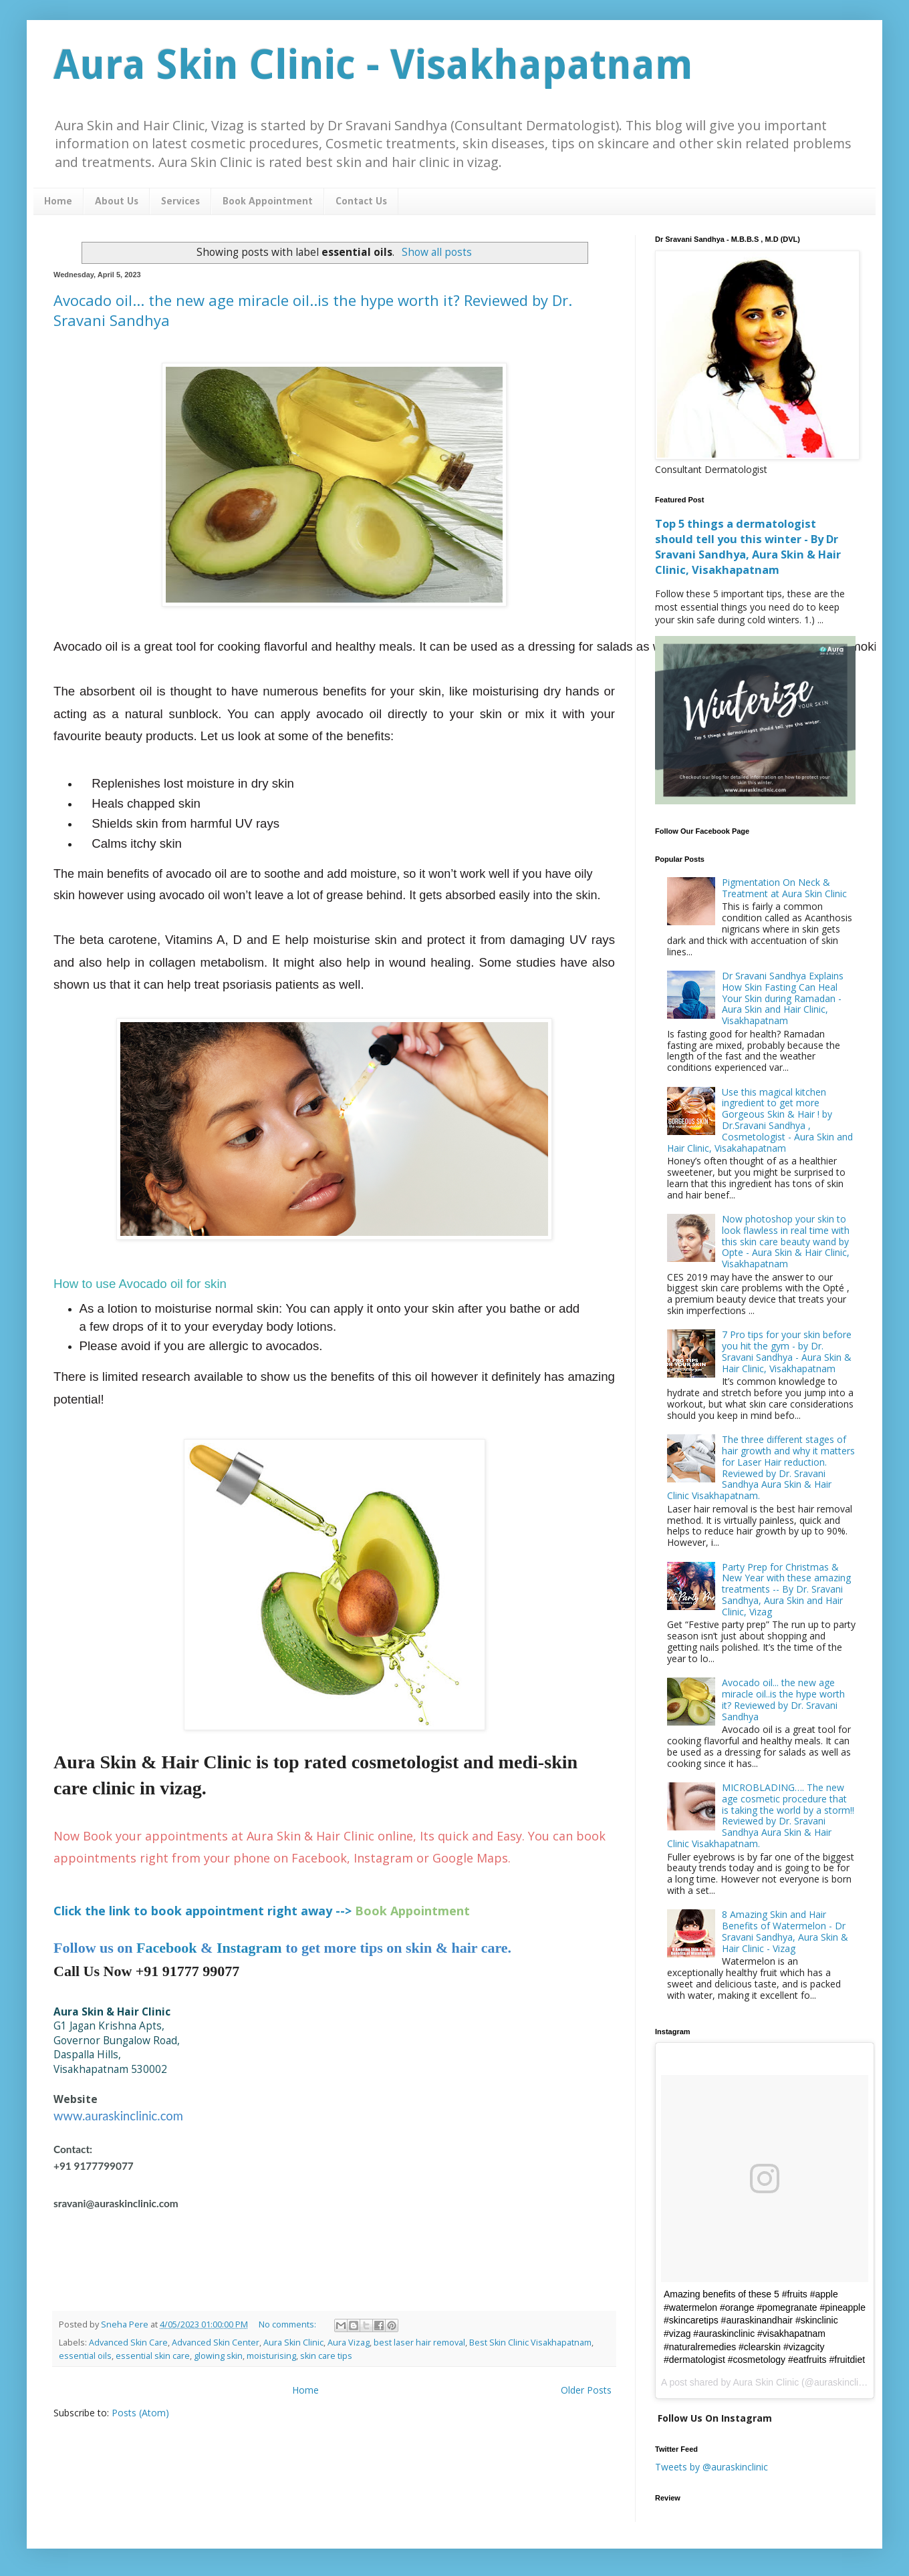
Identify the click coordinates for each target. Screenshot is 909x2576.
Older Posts (586, 2390)
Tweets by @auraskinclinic (711, 2466)
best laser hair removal (419, 2342)
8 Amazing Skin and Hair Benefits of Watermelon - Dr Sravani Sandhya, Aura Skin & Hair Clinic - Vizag (785, 1931)
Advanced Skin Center (215, 2342)
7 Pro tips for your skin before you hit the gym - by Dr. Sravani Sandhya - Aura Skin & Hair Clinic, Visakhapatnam (787, 1351)
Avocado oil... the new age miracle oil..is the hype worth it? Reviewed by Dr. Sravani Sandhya (783, 1699)
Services (180, 201)
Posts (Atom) (140, 2412)
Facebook (166, 1947)
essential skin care (153, 2356)
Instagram (249, 1947)
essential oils (85, 2356)
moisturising (271, 2356)
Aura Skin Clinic (293, 2342)
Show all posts (437, 252)
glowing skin (218, 2356)
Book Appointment (268, 201)
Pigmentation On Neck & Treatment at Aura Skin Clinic (784, 888)
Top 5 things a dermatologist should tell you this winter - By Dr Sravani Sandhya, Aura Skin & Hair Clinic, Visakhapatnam (748, 546)
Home (58, 201)
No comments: (288, 2324)
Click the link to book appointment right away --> (202, 1911)
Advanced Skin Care (128, 2342)
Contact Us (361, 201)
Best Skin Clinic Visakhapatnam (530, 2342)
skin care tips (326, 2356)
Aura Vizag (349, 2342)
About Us (116, 201)
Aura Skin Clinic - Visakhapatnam (373, 64)
